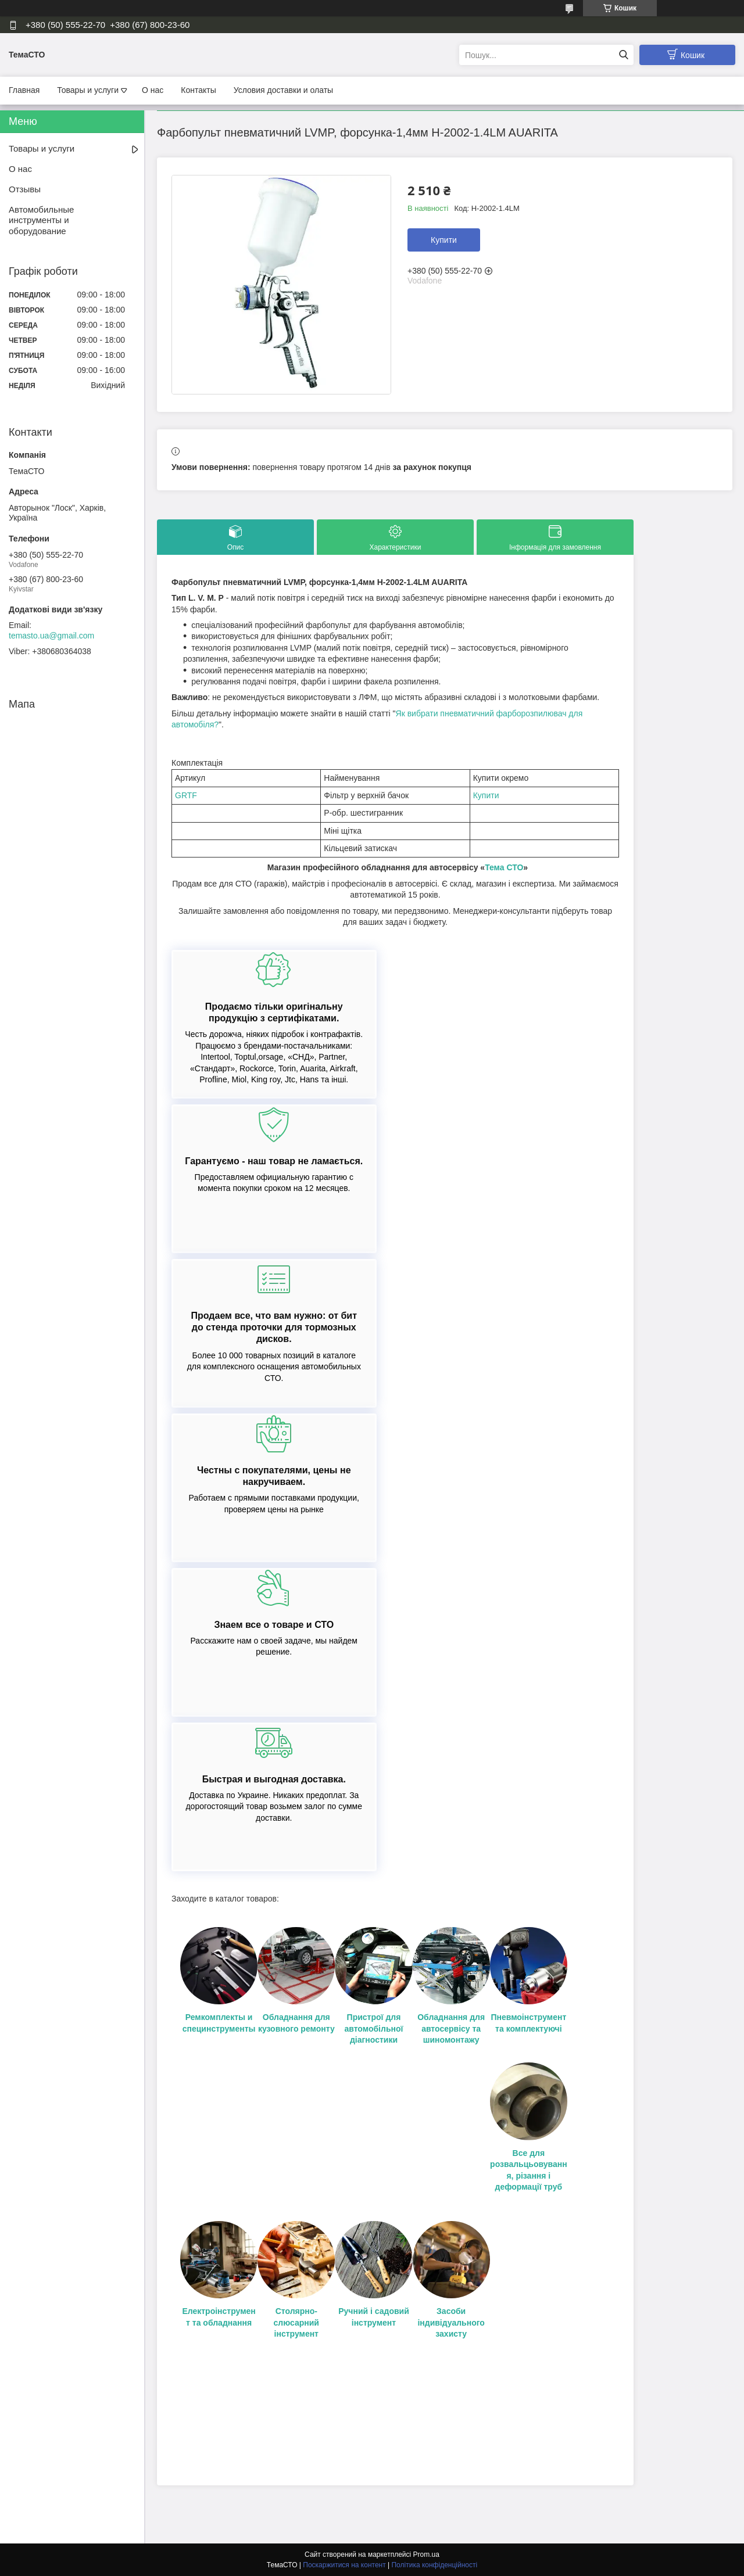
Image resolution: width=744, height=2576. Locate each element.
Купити (444, 240)
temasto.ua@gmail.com (51, 635)
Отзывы (25, 189)
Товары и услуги (88, 90)
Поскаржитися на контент (344, 2565)
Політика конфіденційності (434, 2565)
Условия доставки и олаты (283, 90)
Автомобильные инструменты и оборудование (41, 220)
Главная (24, 90)
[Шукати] (623, 55)
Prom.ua (426, 2554)
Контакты (198, 90)
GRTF (186, 795)
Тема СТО (504, 867)
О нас (152, 90)
